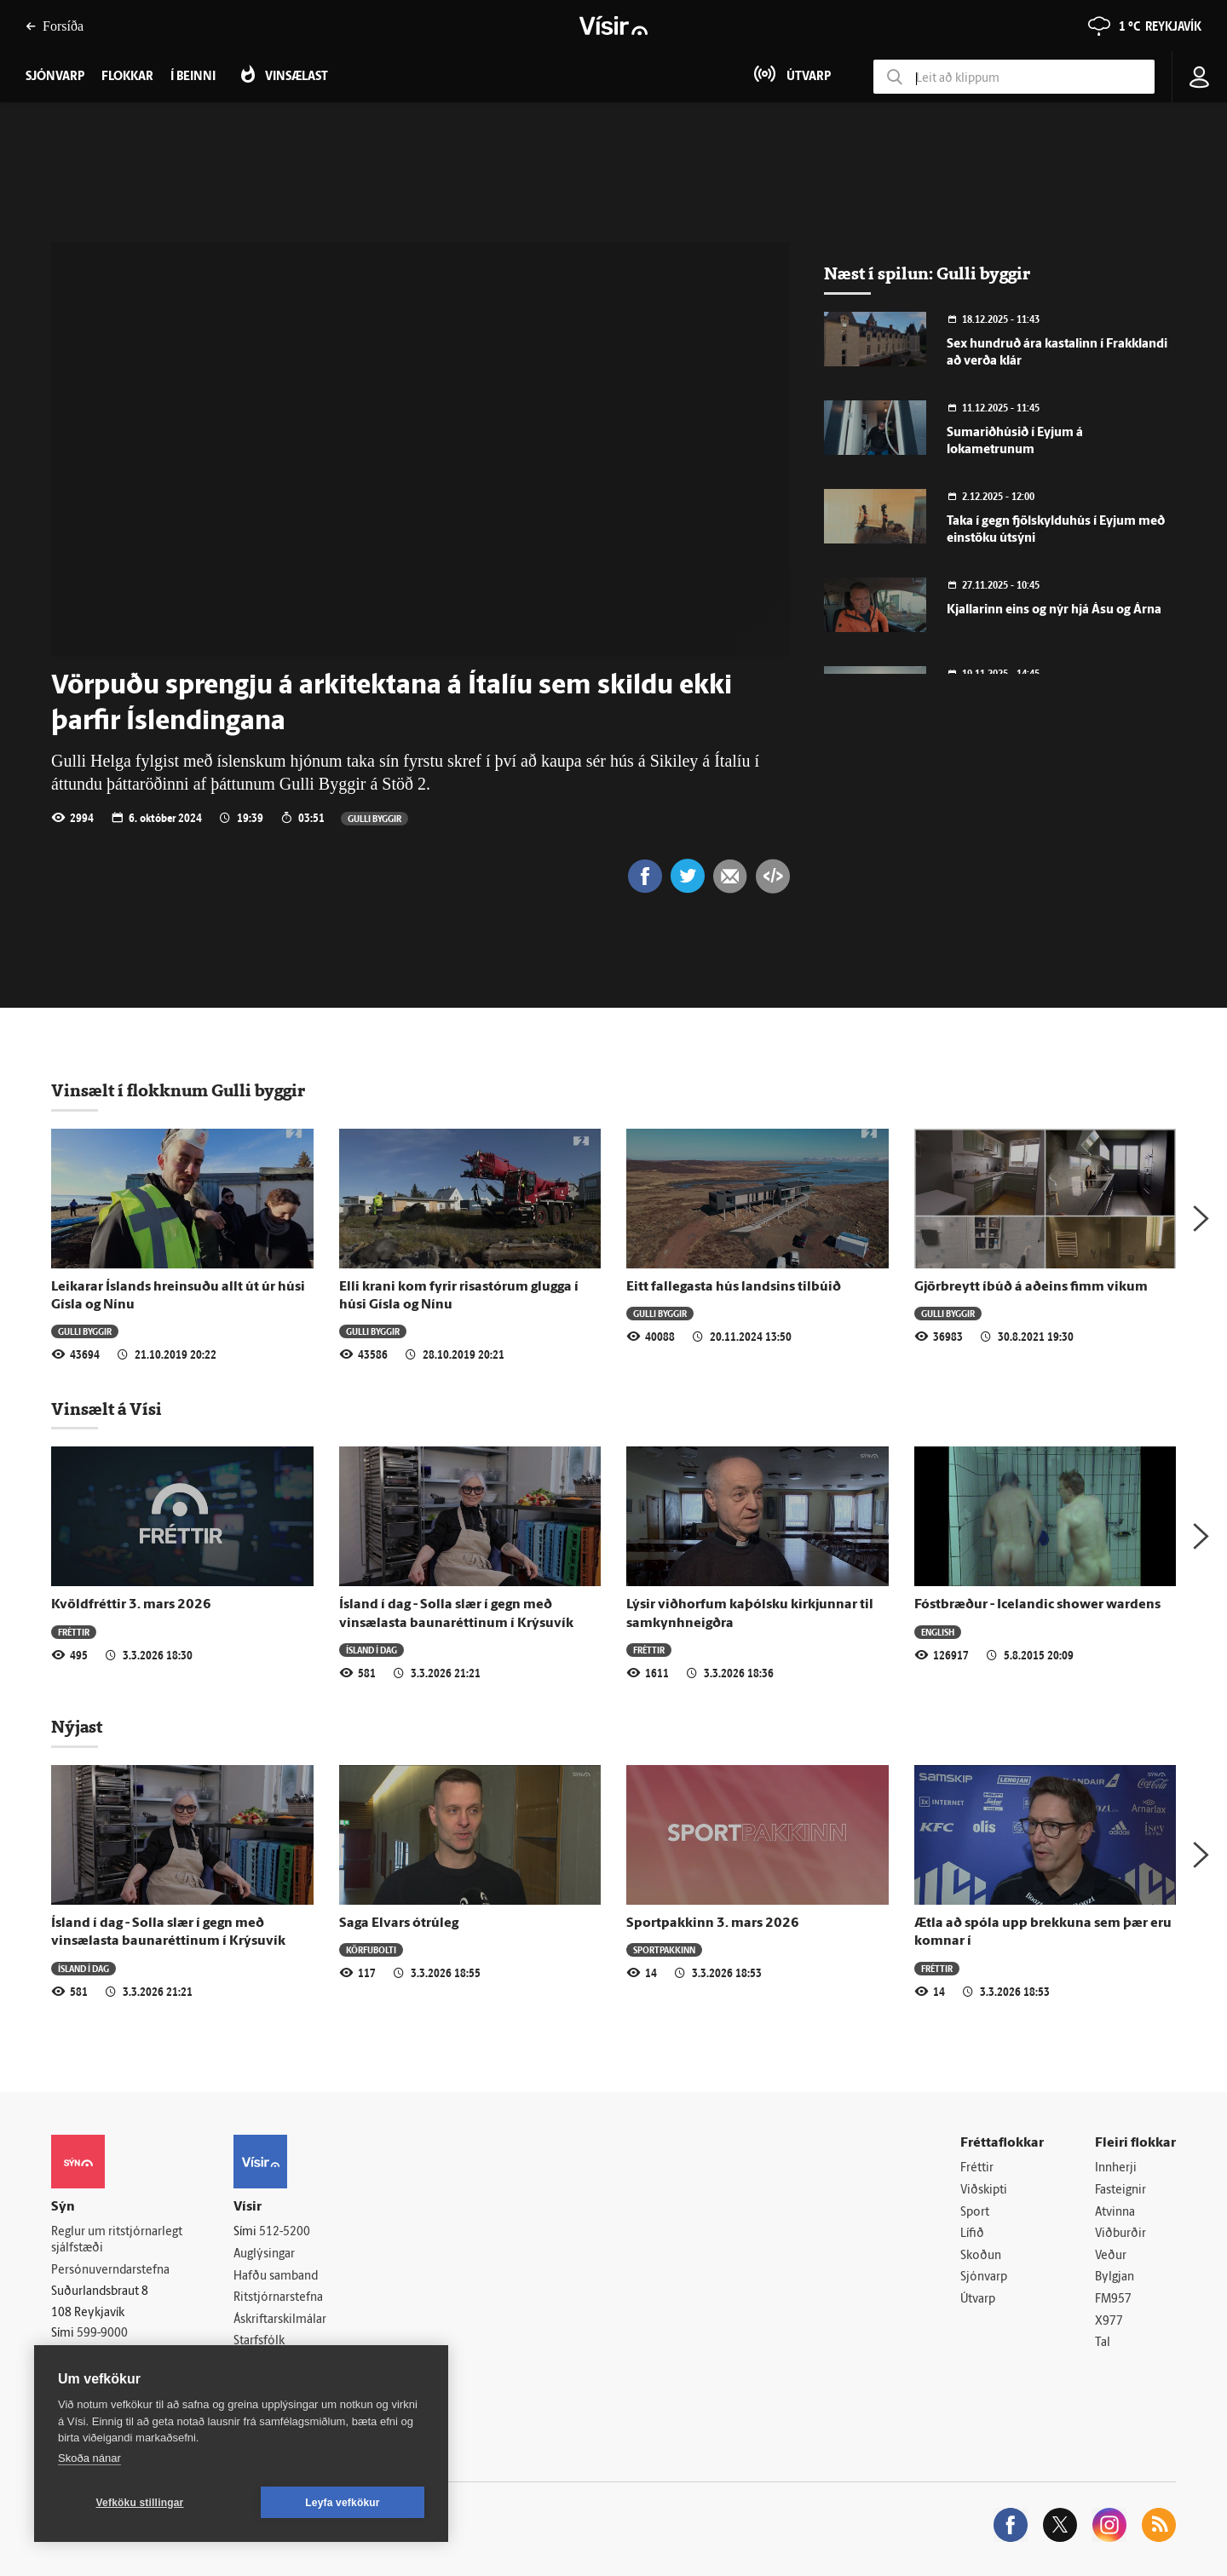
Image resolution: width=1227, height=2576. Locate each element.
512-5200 (284, 2232)
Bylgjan (1114, 2277)
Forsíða (55, 26)
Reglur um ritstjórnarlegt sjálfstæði (116, 2240)
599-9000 (102, 2333)
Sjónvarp (983, 2277)
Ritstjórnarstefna (278, 2297)
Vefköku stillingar (140, 2503)
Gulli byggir (374, 818)
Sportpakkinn (664, 1949)
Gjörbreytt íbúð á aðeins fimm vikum (1031, 1287)
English (937, 1631)
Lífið (972, 2234)
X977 (1109, 2321)
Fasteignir (1120, 2190)
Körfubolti (371, 1949)
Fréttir (73, 1631)
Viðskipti (983, 2190)
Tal (1102, 2343)
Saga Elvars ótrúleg (398, 1923)
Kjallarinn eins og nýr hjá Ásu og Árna (1054, 610)
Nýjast (76, 1726)
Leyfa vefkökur (342, 2503)
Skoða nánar (89, 2458)
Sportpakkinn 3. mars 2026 (712, 1923)
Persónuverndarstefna (110, 2270)
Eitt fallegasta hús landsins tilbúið (733, 1287)
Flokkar (127, 77)
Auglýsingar (264, 2254)
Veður (1110, 2256)
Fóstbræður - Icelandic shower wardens (1037, 1605)
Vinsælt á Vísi (106, 1409)
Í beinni (193, 77)
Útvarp (977, 2299)
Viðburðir (1120, 2234)
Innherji (1116, 2168)
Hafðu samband (275, 2276)
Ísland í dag (371, 1649)
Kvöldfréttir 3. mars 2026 (131, 1605)
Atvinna (1115, 2212)
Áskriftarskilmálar (279, 2320)
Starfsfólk (259, 2341)
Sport (974, 2212)
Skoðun (980, 2256)
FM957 (1113, 2299)
